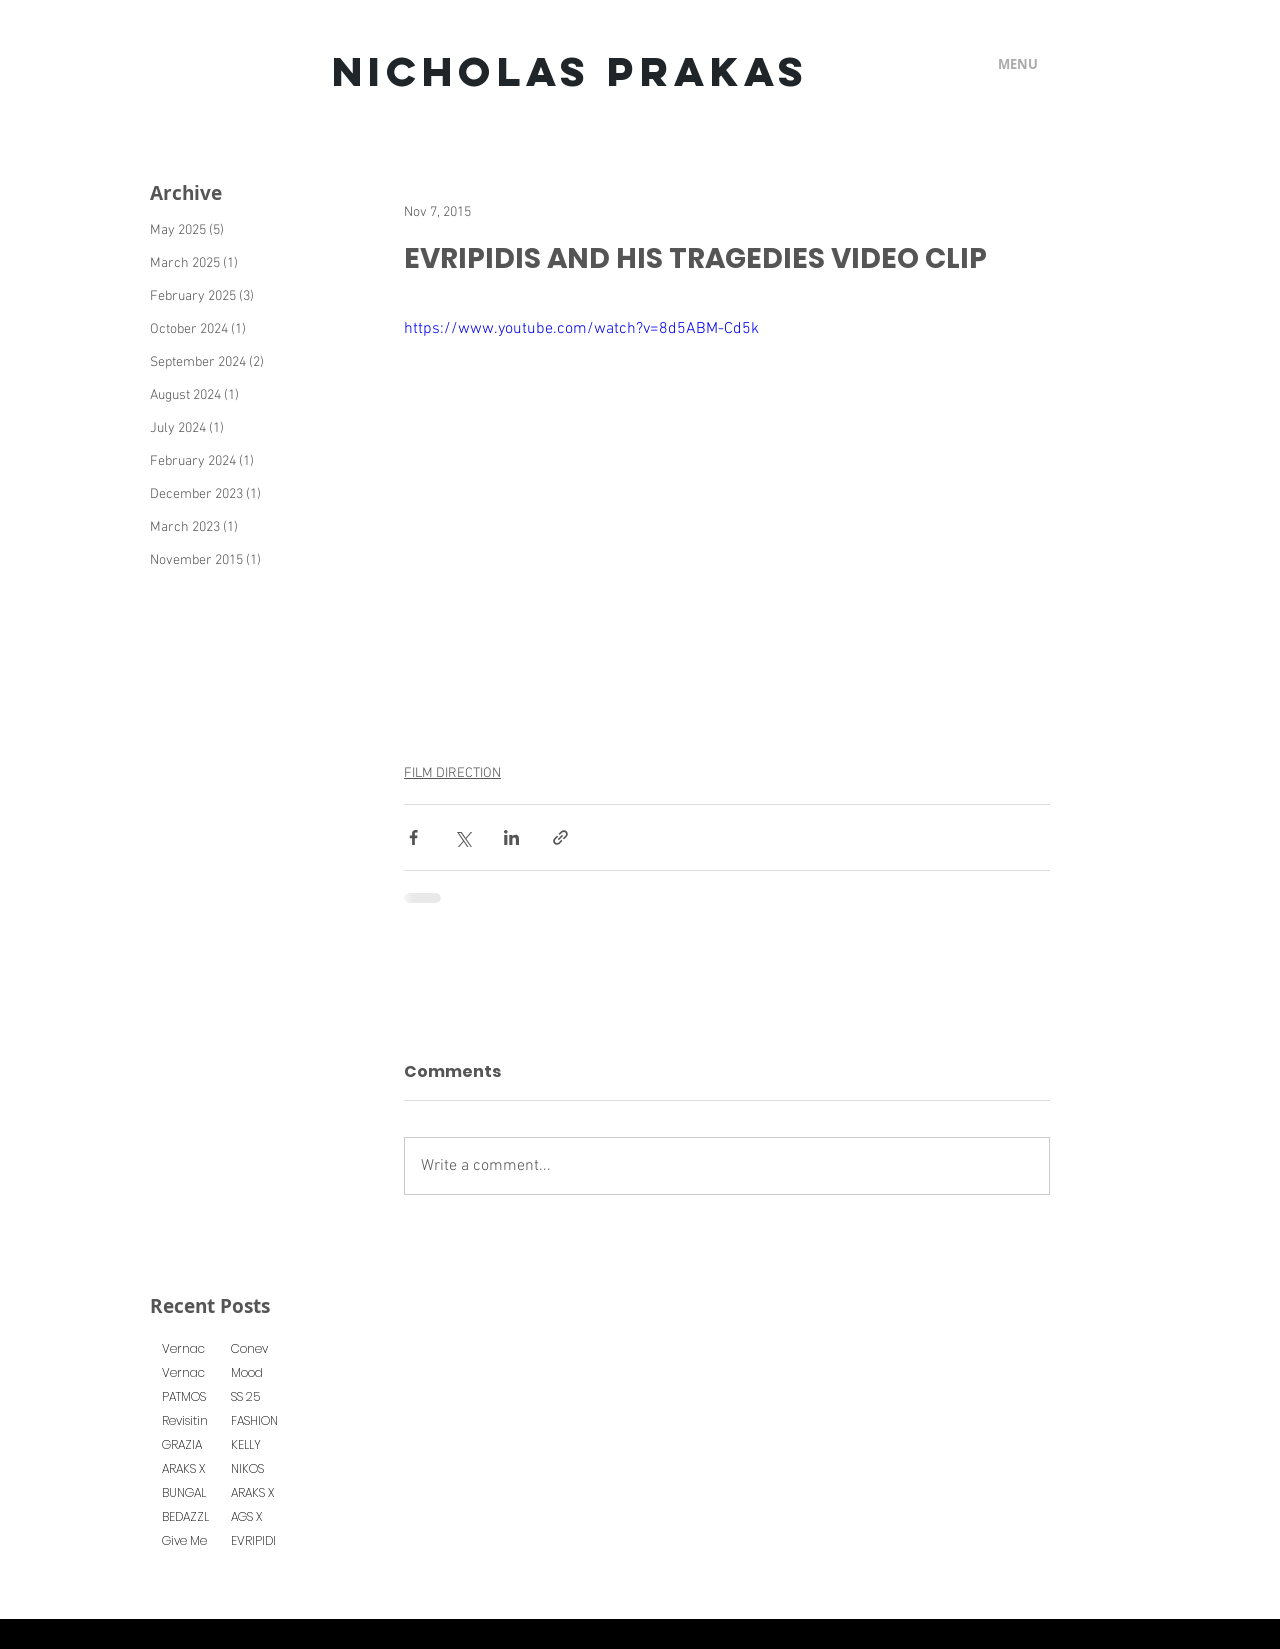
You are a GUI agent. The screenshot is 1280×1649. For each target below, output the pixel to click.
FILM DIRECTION (452, 773)
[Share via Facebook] (413, 837)
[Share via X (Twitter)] (462, 837)
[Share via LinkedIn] (511, 837)
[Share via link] (560, 837)
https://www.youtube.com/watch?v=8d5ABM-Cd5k (581, 329)
